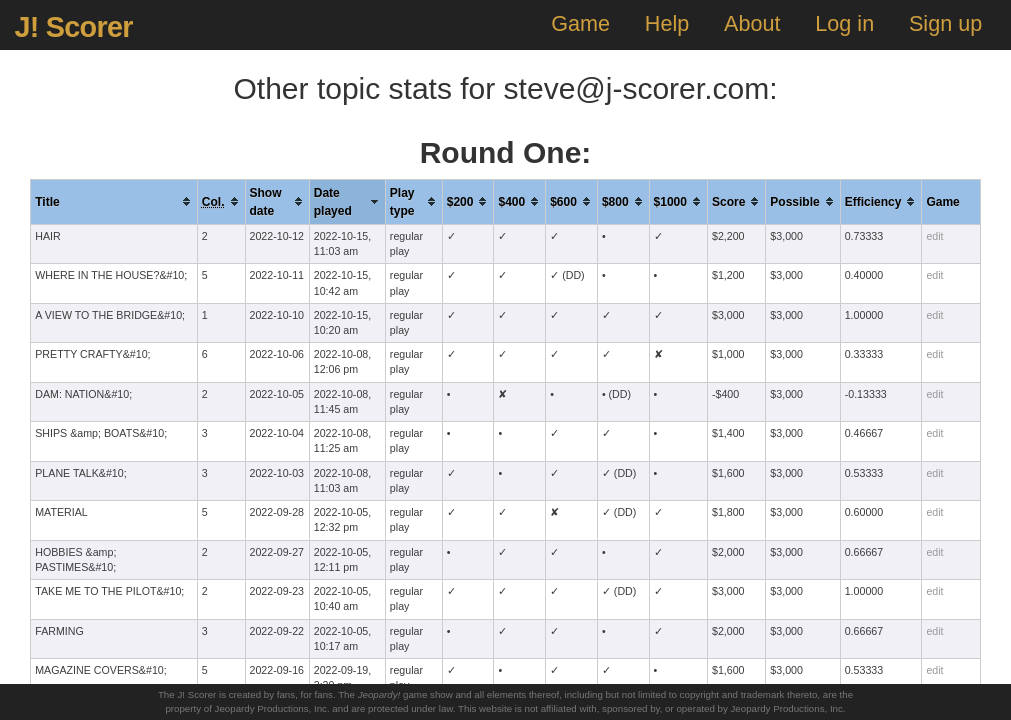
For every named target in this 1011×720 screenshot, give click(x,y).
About (752, 23)
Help (667, 23)
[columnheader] (114, 201)
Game (580, 23)
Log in (844, 23)
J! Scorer (73, 27)
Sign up (945, 23)
